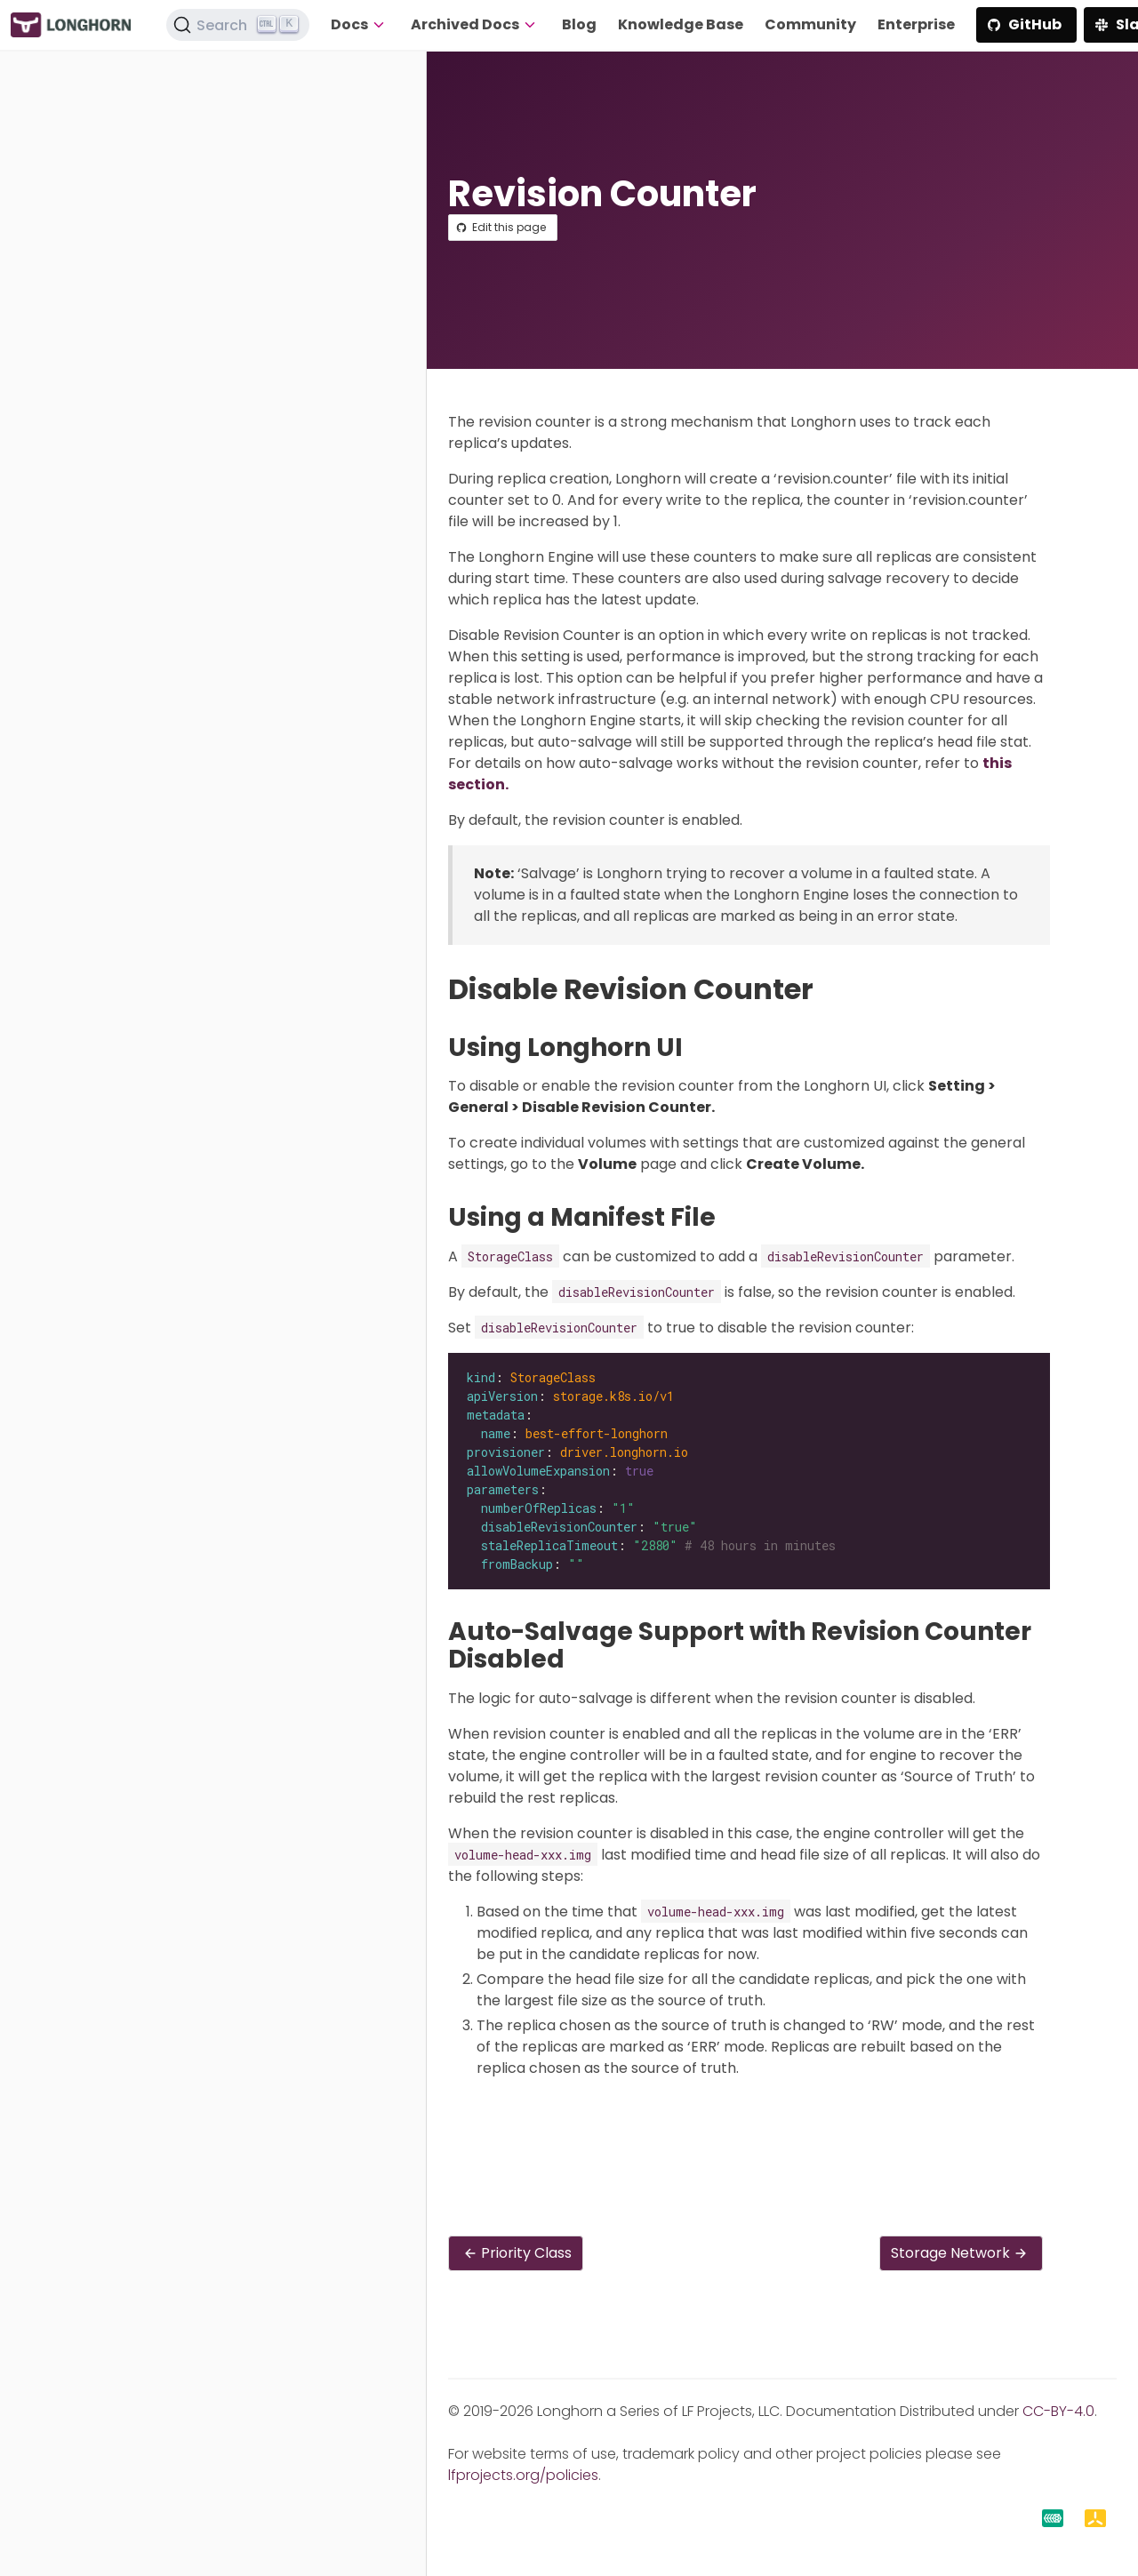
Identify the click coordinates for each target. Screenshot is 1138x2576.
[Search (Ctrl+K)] (238, 25)
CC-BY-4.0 (1058, 2411)
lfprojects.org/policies (523, 2475)
